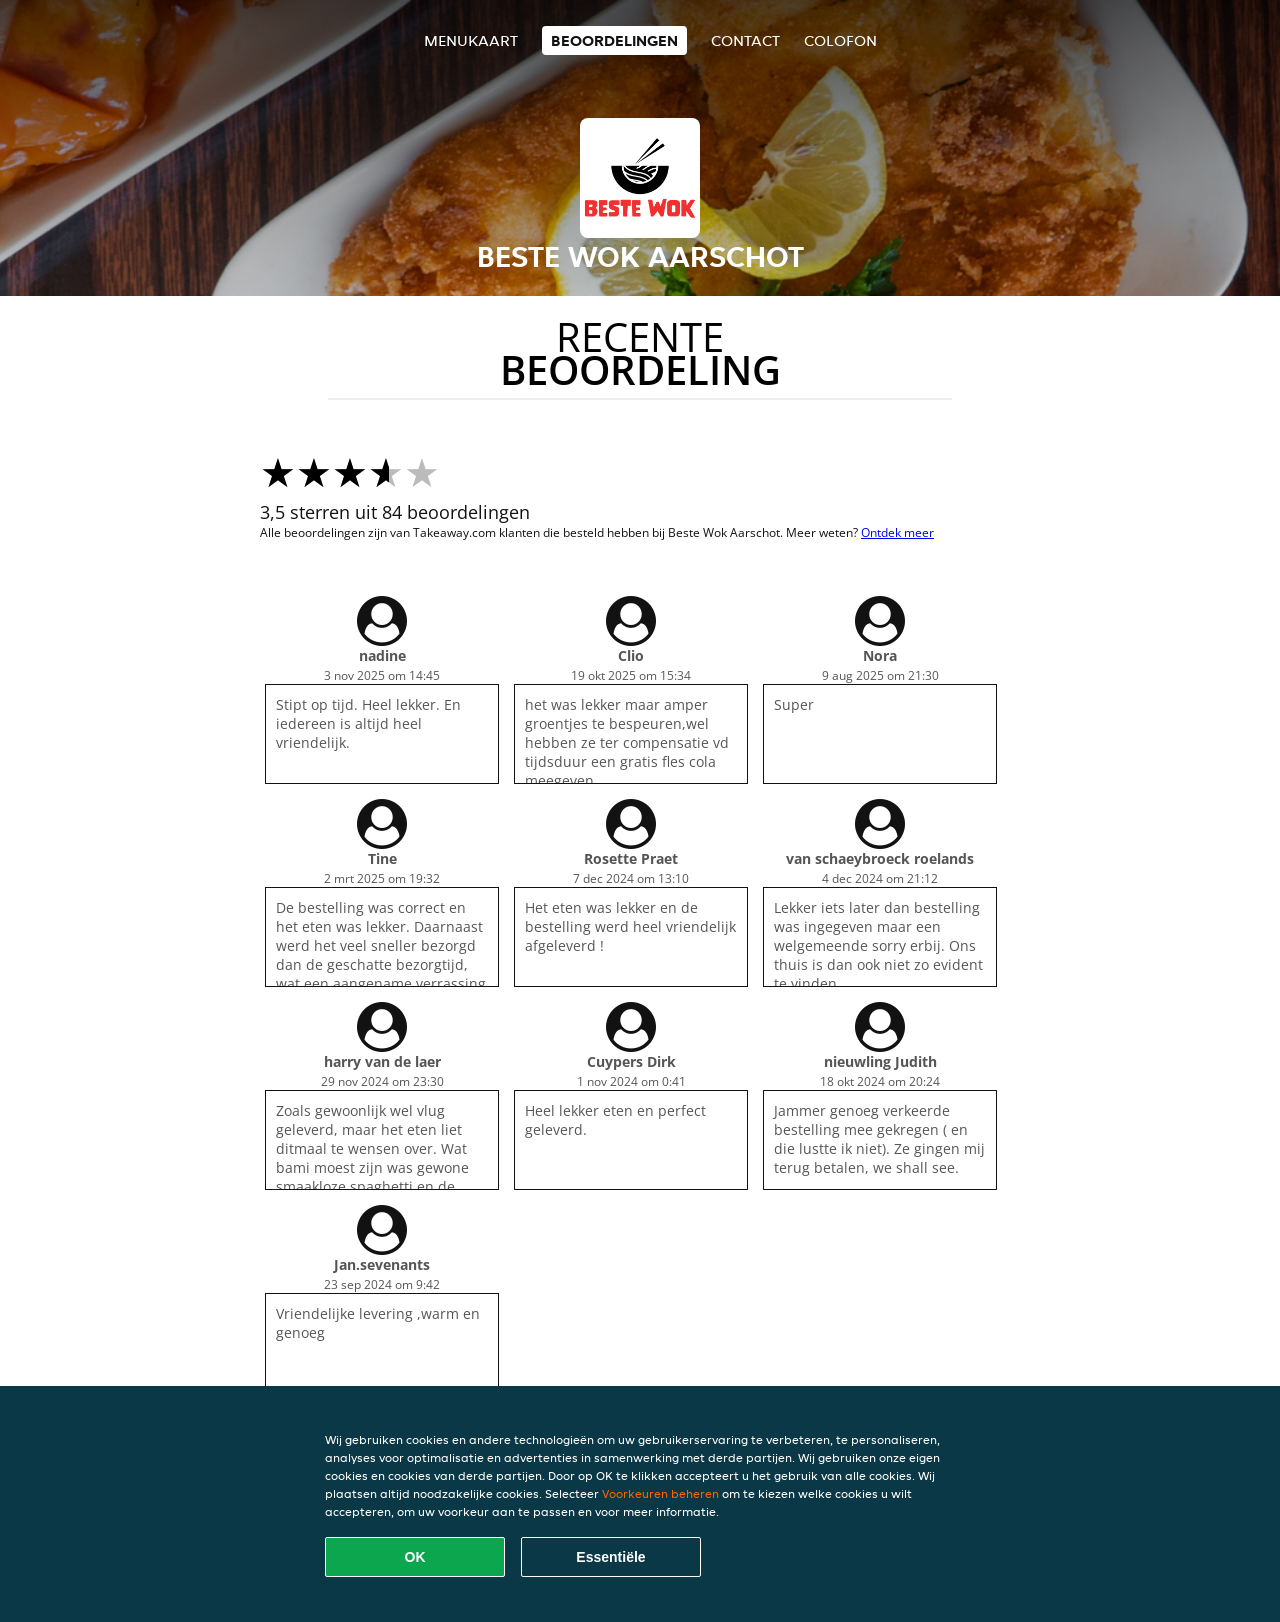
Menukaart (471, 40)
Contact (745, 40)
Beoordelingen (614, 40)
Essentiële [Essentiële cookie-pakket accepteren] (610, 1557)
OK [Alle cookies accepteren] (415, 1557)
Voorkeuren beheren (660, 1493)
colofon (840, 40)
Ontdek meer (897, 532)
